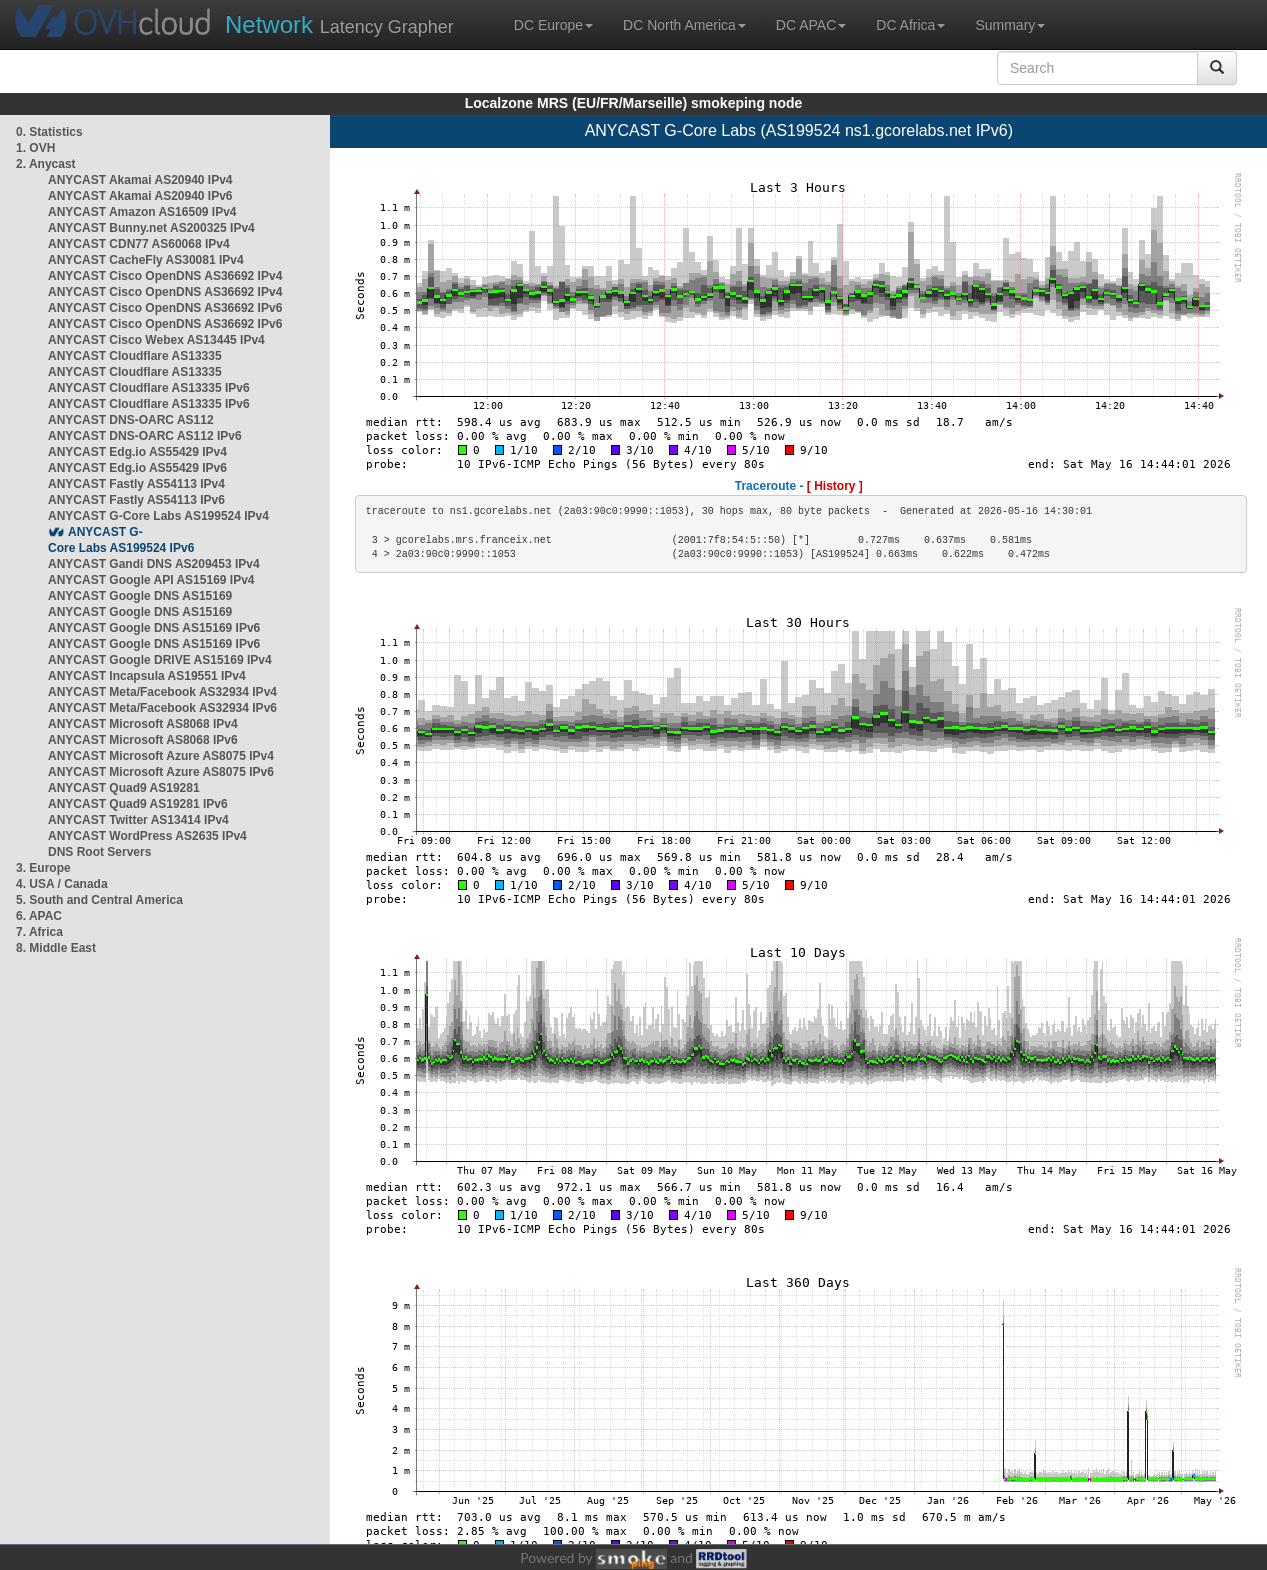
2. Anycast (46, 164)
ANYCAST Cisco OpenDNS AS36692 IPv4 (165, 276)
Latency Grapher (339, 24)
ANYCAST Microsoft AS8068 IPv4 (143, 724)
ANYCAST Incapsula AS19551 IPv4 (147, 676)
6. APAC (39, 916)
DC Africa (910, 25)
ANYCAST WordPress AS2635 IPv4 (147, 836)
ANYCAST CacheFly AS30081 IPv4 (146, 260)
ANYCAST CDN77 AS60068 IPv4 (139, 244)
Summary (1010, 25)
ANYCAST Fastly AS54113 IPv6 (136, 500)
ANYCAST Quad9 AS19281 (124, 788)
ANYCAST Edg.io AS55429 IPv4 (137, 452)
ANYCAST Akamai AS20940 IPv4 (140, 180)
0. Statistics (49, 132)
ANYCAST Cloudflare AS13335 (135, 356)
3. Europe (43, 868)
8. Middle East (56, 948)
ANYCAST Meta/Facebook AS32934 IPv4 (162, 692)
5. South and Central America (99, 900)
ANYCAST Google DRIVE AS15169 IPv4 (160, 660)
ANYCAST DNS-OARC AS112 (131, 420)
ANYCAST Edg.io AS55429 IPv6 (137, 468)
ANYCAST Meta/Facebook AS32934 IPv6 (162, 708)
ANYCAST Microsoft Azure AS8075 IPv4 (161, 756)
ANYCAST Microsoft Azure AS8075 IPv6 (161, 772)
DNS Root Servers (99, 852)
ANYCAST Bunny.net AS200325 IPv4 (151, 228)
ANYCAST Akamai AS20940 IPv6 (140, 196)
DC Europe (553, 25)
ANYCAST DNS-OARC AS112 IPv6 (145, 436)
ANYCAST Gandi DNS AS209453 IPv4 (154, 564)
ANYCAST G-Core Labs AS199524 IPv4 (158, 516)
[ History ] (835, 486)
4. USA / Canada (62, 884)
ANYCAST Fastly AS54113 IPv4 (136, 484)
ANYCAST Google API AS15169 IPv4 (151, 580)
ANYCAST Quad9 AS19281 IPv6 (138, 804)
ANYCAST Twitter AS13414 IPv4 (138, 820)
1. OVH (35, 148)
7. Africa (39, 932)
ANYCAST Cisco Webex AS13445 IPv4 (156, 340)
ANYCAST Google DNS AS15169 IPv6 (154, 628)
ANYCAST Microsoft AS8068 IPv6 (143, 740)
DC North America (684, 25)
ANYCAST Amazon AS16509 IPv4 (142, 212)
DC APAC (811, 25)
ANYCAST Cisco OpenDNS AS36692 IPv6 (165, 308)
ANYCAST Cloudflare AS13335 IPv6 (149, 388)
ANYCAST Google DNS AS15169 (140, 596)
